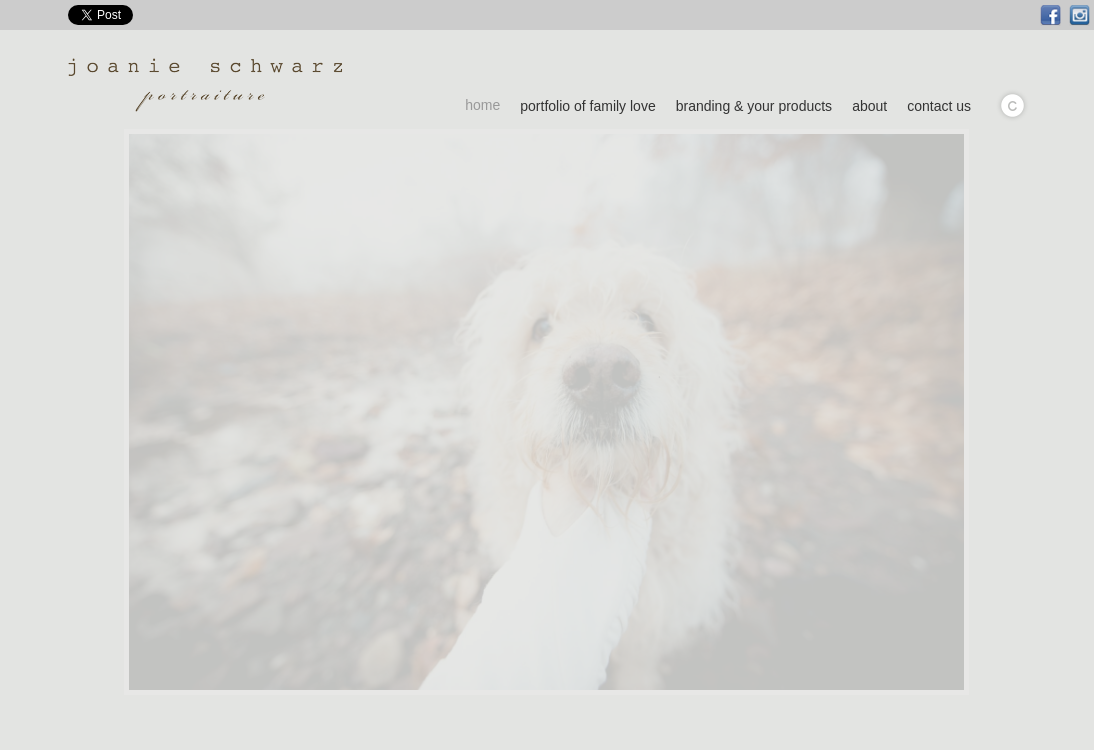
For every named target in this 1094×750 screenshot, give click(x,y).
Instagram (1079, 15)
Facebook (1050, 15)
